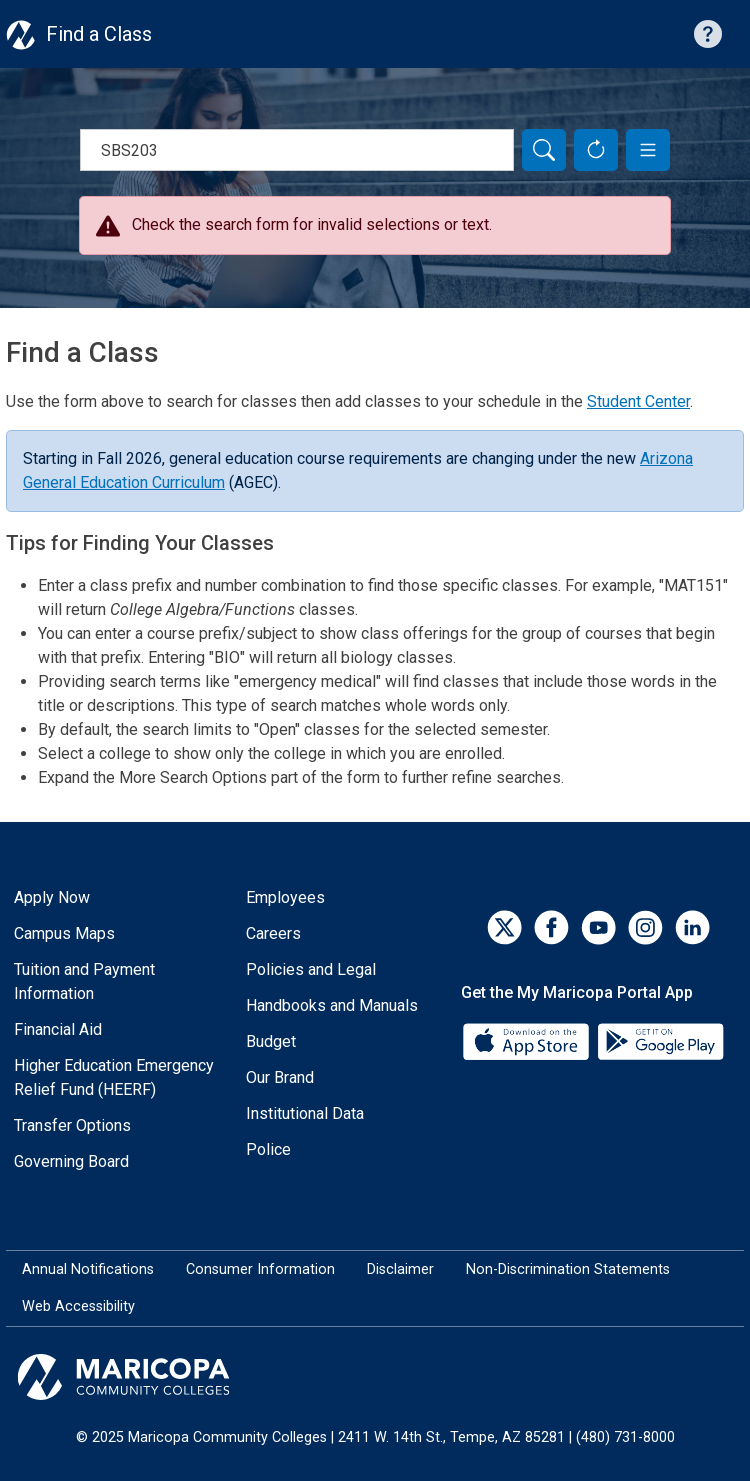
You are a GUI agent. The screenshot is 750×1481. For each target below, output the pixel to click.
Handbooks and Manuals (332, 1005)
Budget (271, 1041)
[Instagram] (645, 927)
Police (268, 1149)
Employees (285, 897)
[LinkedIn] (692, 927)
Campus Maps (64, 933)
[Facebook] (551, 927)
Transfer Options (72, 1125)
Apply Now (52, 897)
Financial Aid (58, 1029)
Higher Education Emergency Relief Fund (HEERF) (114, 1077)
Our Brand (280, 1077)
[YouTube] (598, 927)
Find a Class (99, 34)
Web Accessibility (78, 1306)
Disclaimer (400, 1269)
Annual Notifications (88, 1269)
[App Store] (528, 1039)
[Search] (544, 150)
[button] (648, 150)
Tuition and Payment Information (84, 981)
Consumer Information (260, 1269)
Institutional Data (305, 1113)
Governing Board (71, 1161)
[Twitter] (504, 927)
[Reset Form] (596, 150)
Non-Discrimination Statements (568, 1269)
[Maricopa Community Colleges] (375, 1377)
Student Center (638, 401)
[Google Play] (660, 1039)
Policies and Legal (311, 969)
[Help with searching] (708, 34)
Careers (273, 933)
